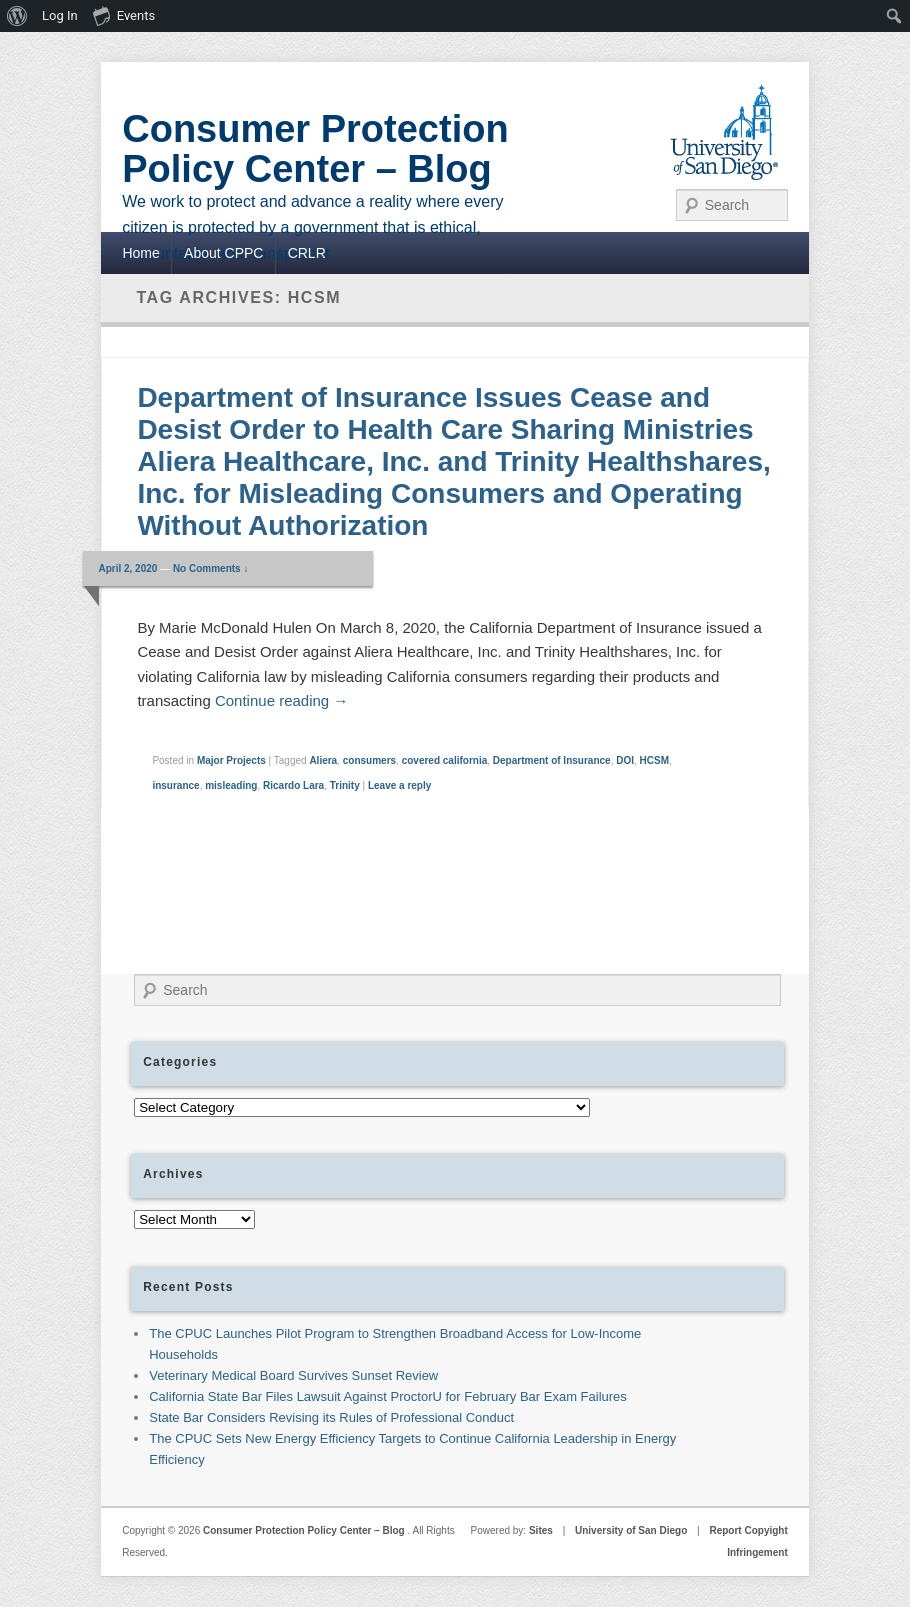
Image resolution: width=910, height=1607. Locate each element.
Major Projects (231, 760)
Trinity (345, 785)
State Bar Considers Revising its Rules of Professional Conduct (331, 1417)
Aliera (323, 760)
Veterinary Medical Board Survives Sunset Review (293, 1375)
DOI (625, 760)
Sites (541, 1530)
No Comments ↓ (211, 568)
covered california (445, 760)
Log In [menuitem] (60, 15)
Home (140, 253)
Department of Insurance (552, 760)
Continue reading (281, 700)
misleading (231, 785)
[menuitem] (17, 16)
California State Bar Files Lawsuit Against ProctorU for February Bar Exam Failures (388, 1396)
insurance (175, 785)
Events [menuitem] (124, 15)
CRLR (307, 253)
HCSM (654, 760)
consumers (369, 760)
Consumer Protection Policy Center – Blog (315, 149)
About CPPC (223, 253)
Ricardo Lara (293, 785)
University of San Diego (631, 1530)
